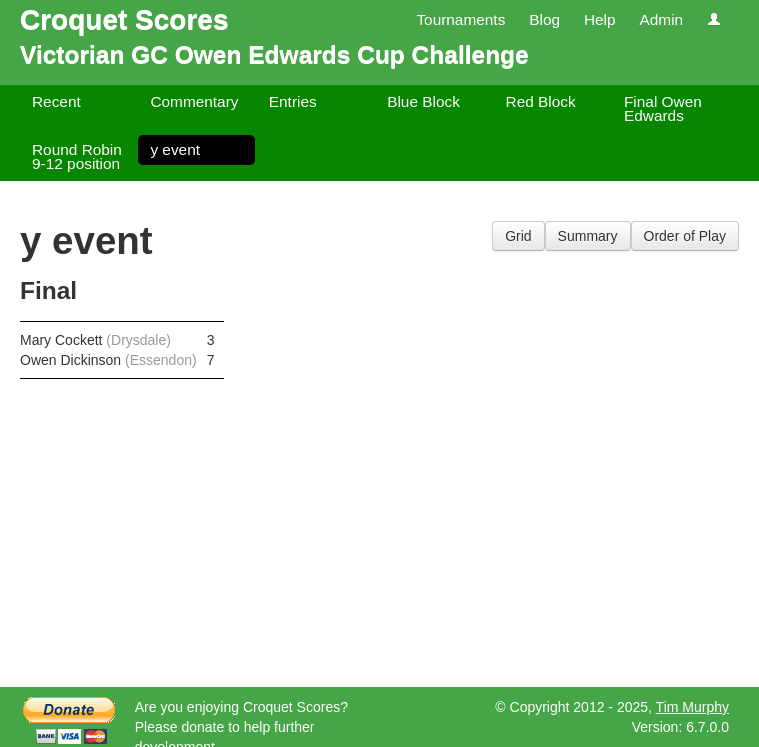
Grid (518, 236)
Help (600, 19)
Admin (661, 19)
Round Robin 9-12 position (77, 156)
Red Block (541, 101)
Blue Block (423, 101)
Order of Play (685, 236)
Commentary (194, 101)
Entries (293, 101)
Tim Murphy (692, 707)
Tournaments (460, 19)
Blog (544, 19)
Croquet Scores (124, 19)
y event (175, 149)
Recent (56, 101)
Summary (588, 236)
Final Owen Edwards (663, 108)
